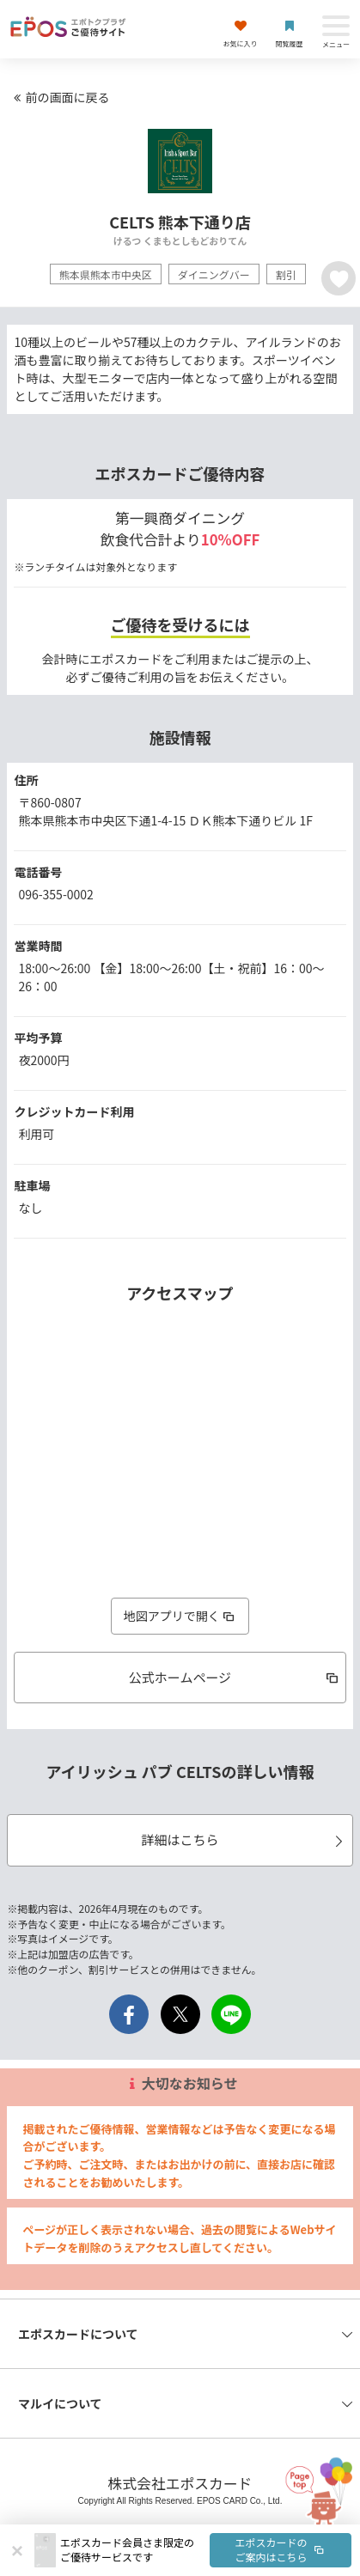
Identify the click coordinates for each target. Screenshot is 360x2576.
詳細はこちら (244, 1839)
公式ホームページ (235, 1677)
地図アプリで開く (180, 1615)
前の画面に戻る (59, 97)
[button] (205, 2550)
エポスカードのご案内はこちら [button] (280, 2549)
